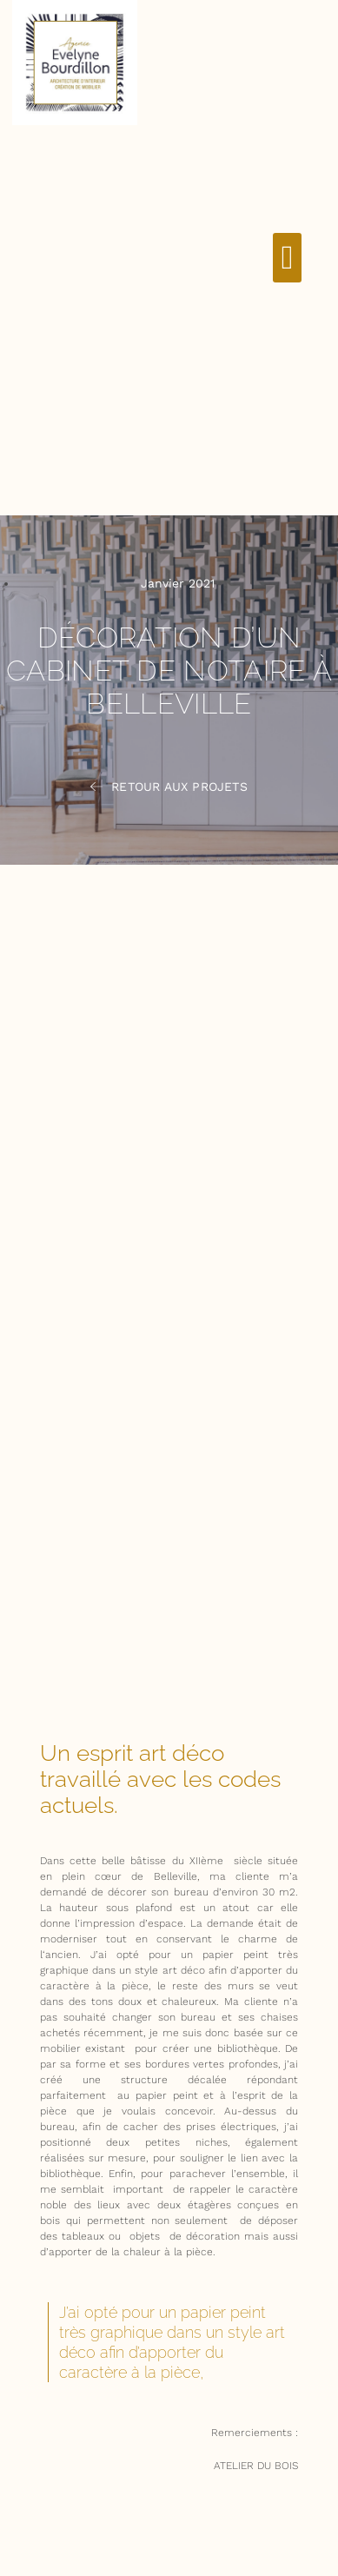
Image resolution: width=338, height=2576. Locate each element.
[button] (287, 257)
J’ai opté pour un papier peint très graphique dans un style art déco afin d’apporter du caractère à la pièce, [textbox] (172, 2342)
